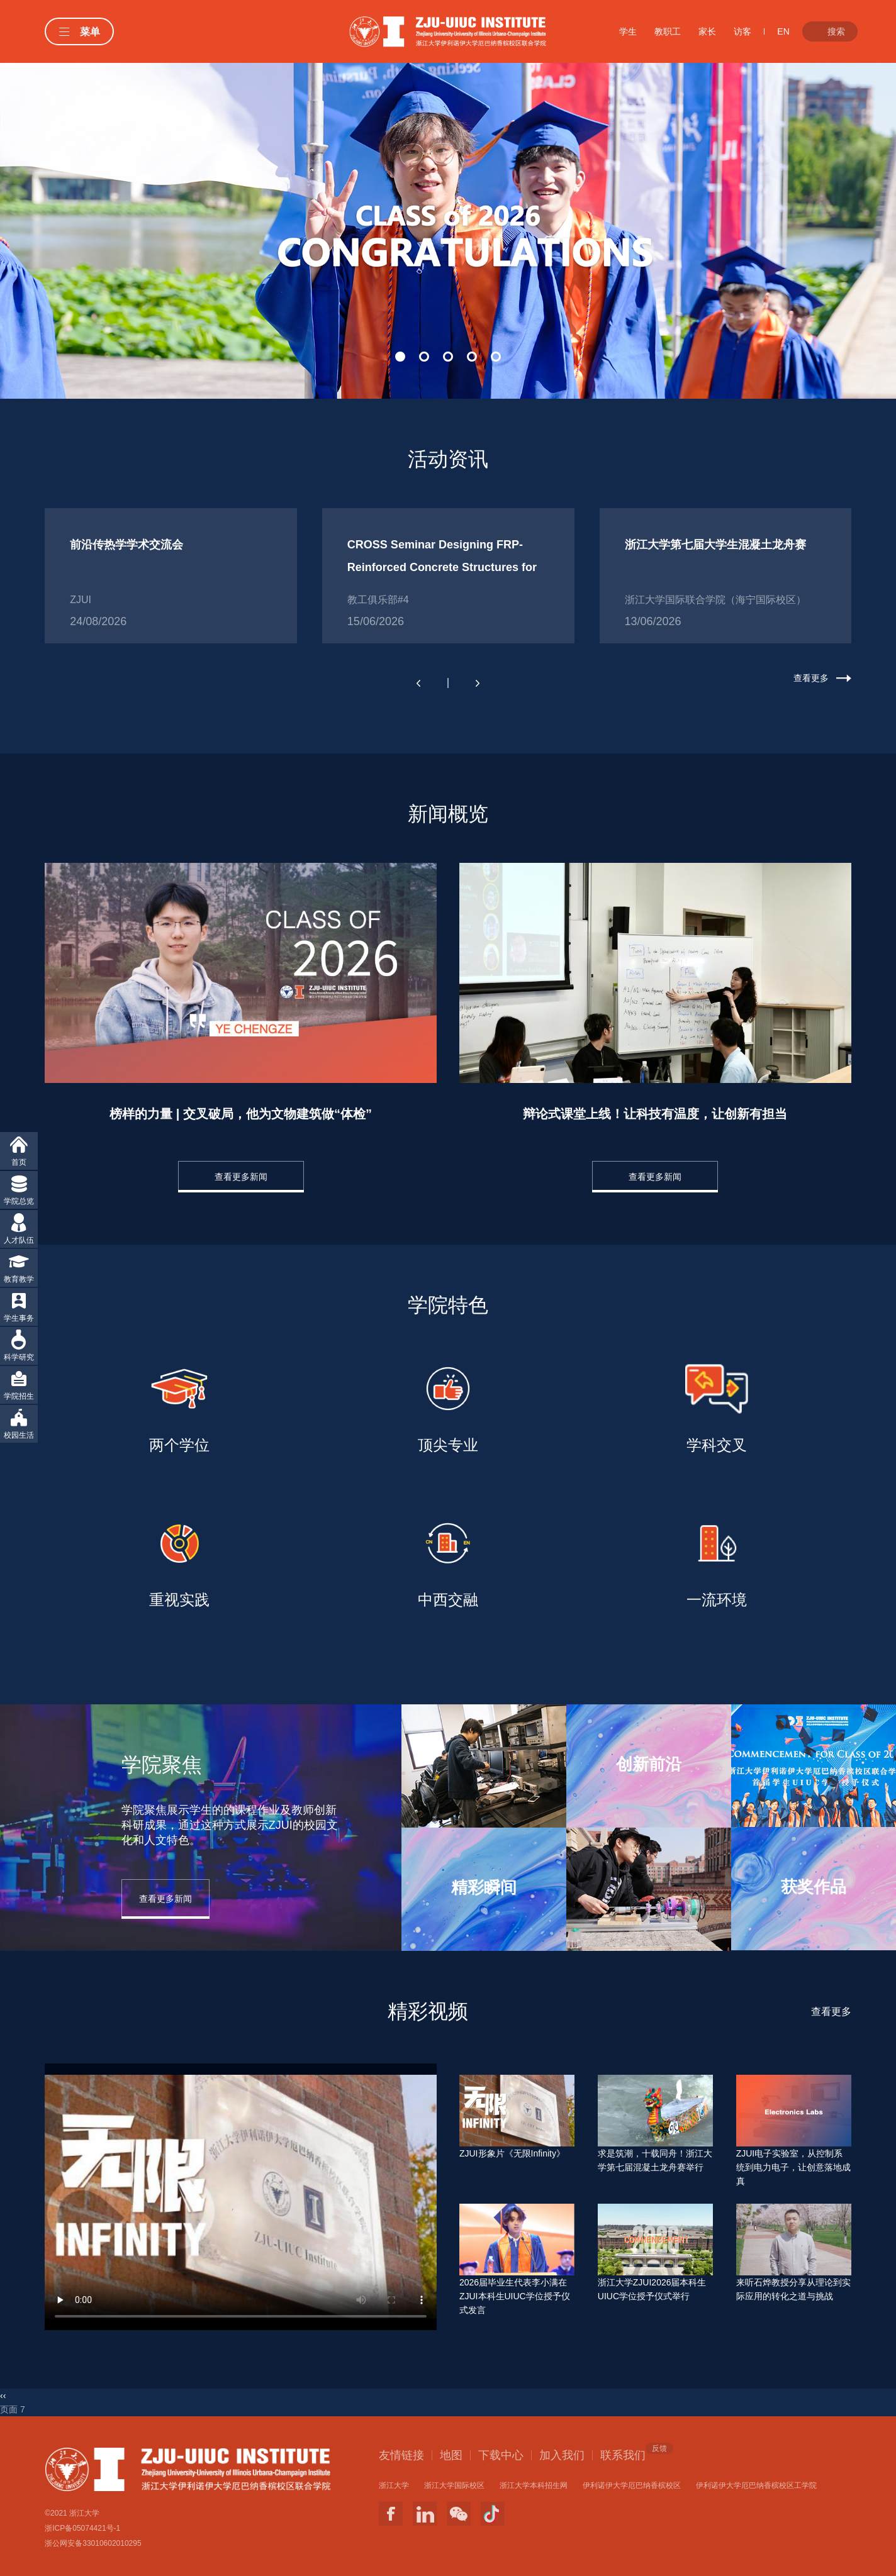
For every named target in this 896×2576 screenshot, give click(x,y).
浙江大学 (394, 2485)
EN (783, 31)
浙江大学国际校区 (454, 2485)
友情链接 (401, 2455)
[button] (400, 357)
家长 (707, 31)
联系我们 (623, 2455)
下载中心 (501, 2455)
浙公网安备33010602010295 (93, 2543)
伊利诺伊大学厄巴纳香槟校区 (632, 2485)
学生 (628, 31)
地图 (451, 2455)
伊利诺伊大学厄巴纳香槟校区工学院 (756, 2485)
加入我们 (562, 2455)
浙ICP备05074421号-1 (82, 2528)
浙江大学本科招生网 (534, 2485)
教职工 (667, 31)
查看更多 (811, 678)
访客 (742, 31)
